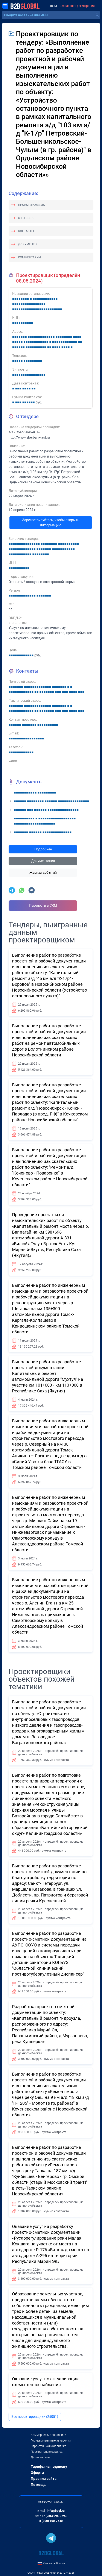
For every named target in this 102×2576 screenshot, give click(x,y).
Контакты (26, 231)
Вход (53, 6)
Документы (27, 244)
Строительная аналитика (48, 2446)
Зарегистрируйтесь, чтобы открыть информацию (50, 522)
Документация (43, 861)
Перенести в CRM (43, 905)
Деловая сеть (40, 2457)
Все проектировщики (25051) (34, 2417)
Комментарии (29, 257)
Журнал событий (43, 872)
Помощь (38, 2484)
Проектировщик (31, 204)
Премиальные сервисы (47, 2451)
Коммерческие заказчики (48, 2435)
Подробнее (43, 849)
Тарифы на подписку (49, 2466)
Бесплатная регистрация (77, 6)
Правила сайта (43, 2478)
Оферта (37, 2472)
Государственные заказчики (51, 2440)
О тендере (26, 218)
